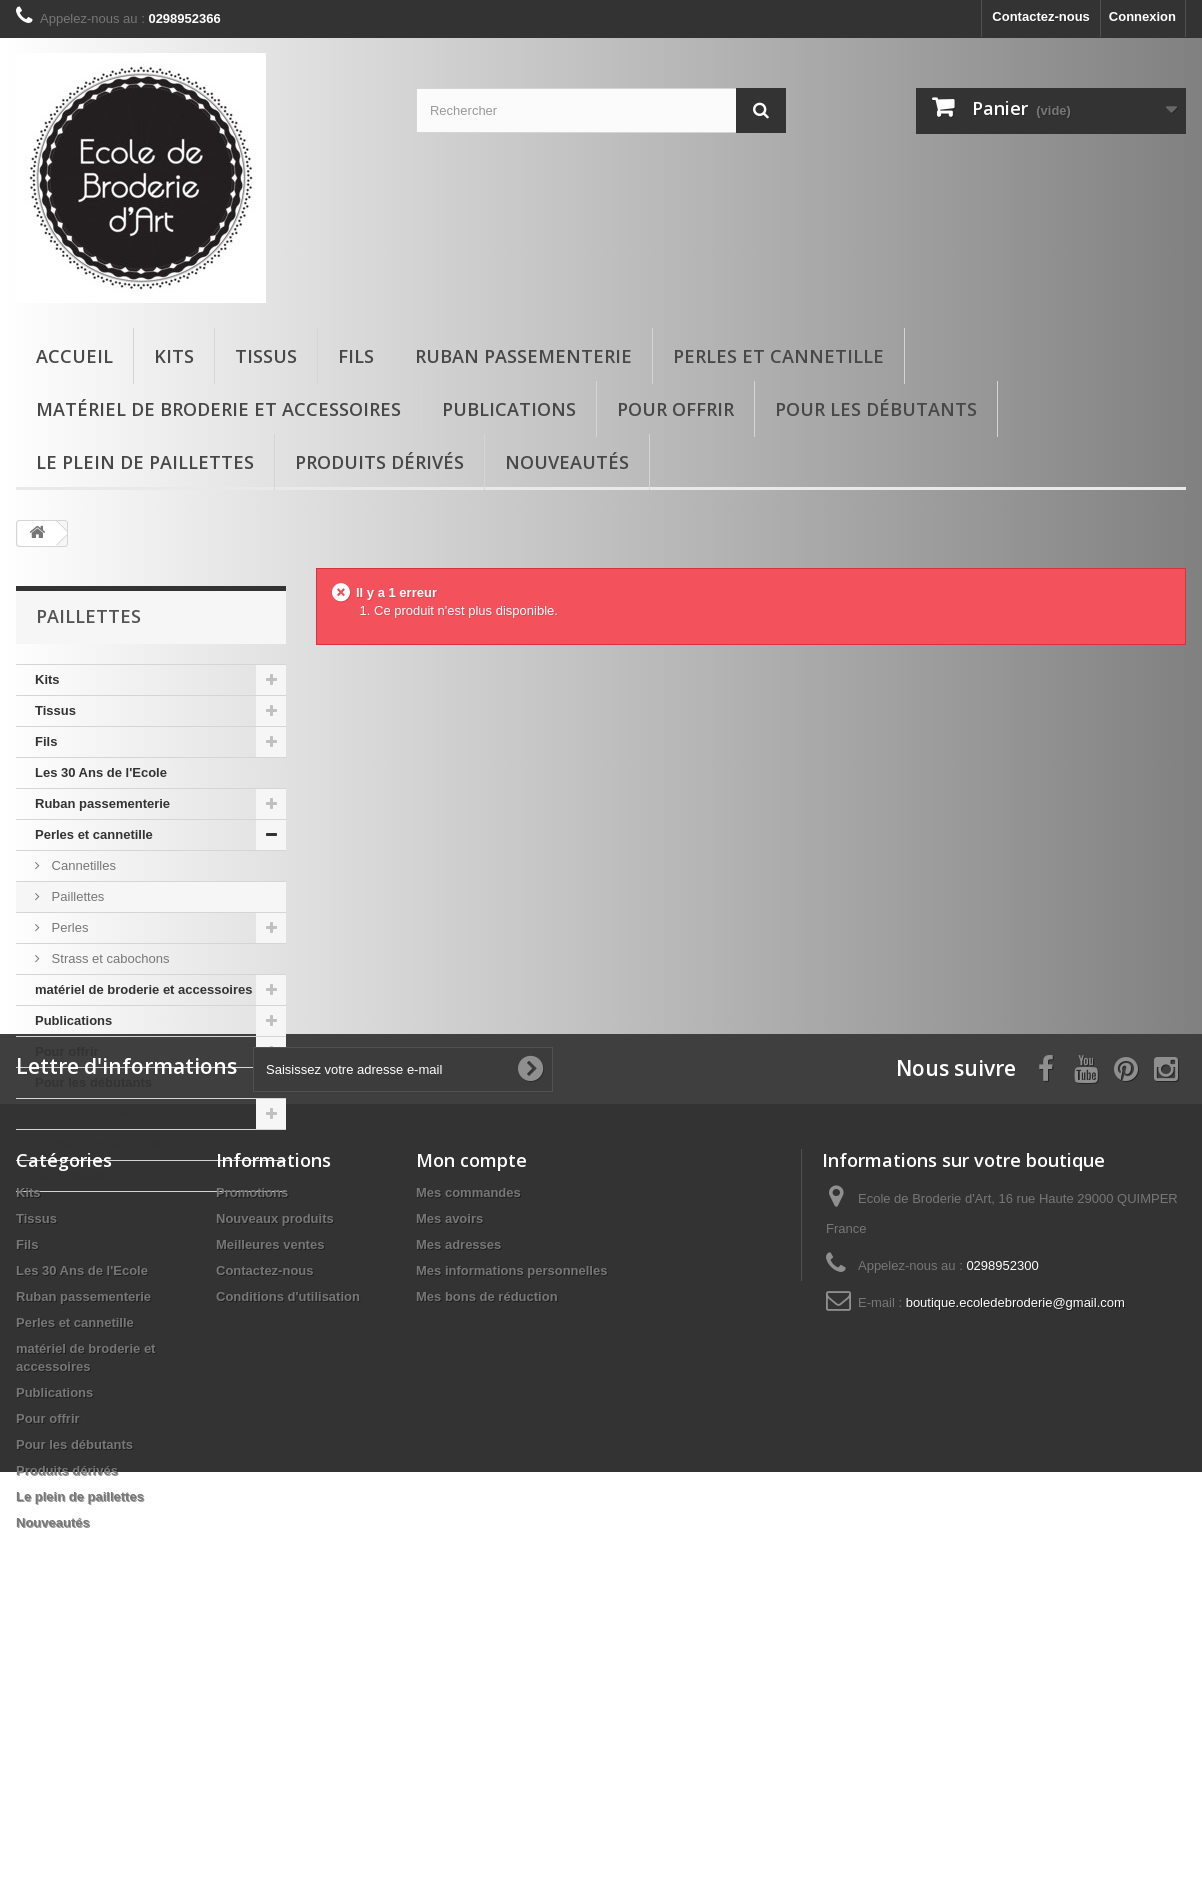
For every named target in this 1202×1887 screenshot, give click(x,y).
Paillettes (76, 896)
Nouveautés (567, 462)
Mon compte (471, 1398)
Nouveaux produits (275, 1456)
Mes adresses (458, 1482)
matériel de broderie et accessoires (218, 409)
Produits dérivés (379, 462)
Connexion (1142, 16)
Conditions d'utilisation (288, 1534)
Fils (356, 356)
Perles (68, 927)
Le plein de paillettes (145, 462)
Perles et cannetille (778, 356)
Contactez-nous (1041, 16)
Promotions (252, 1430)
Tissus (266, 356)
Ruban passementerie (523, 356)
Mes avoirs (449, 1456)
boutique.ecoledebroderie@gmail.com (1015, 1540)
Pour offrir (675, 409)
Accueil (74, 356)
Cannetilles (82, 865)
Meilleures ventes (270, 1482)
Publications (509, 409)
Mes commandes (468, 1430)
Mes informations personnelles (511, 1508)
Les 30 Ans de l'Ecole (101, 772)
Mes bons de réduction (487, 1534)
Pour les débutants (876, 409)
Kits (174, 356)
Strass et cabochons (108, 958)
